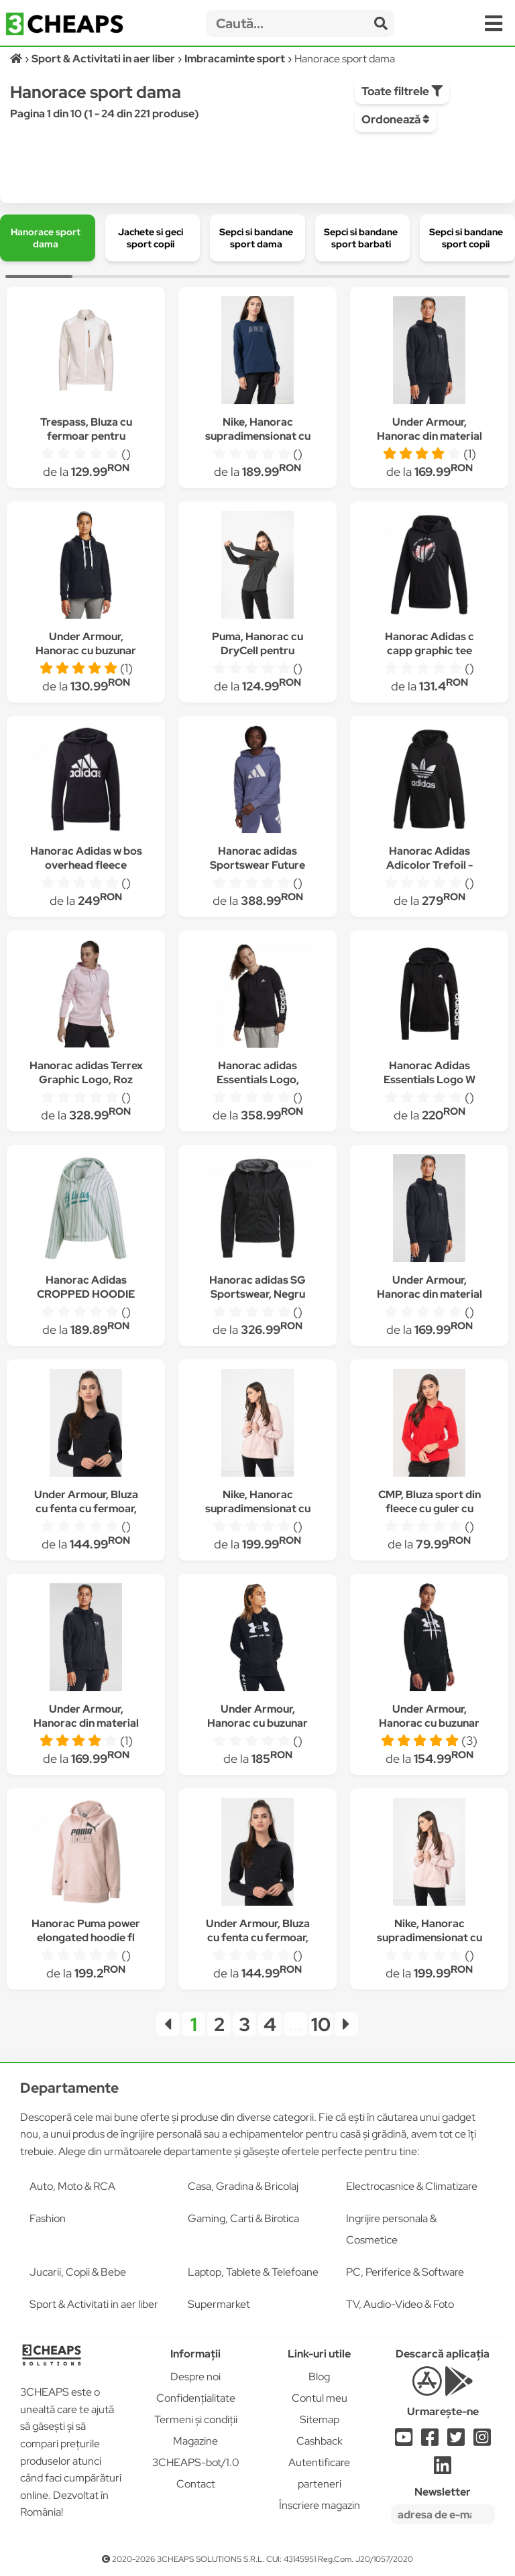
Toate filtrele (402, 91)
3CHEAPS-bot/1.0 (195, 2462)
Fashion (48, 2218)
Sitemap (319, 2419)
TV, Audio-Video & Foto (400, 2304)
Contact (195, 2484)
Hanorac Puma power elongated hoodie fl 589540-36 (86, 1937)
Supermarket (219, 2304)
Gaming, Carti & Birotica (243, 2218)
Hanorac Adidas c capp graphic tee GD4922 (429, 650)
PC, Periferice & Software (405, 2272)
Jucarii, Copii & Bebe (78, 2272)
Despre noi (195, 2377)
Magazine (195, 2441)
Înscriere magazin (319, 2505)
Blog (319, 2377)
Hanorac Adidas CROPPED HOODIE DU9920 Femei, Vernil (86, 1294)
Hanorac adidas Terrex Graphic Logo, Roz (86, 1072)
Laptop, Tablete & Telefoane (253, 2272)
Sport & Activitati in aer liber (94, 2304)
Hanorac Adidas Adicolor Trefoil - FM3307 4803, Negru (429, 865)
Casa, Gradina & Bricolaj (243, 2186)
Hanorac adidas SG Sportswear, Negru (257, 1287)
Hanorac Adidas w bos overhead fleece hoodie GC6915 (86, 865)
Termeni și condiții (195, 2419)
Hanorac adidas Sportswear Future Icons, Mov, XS (257, 865)
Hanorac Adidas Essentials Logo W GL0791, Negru (429, 1079)
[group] (47, 237)
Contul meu (319, 2398)
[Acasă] (17, 59)
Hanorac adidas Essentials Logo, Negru (258, 1079)
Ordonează (395, 119)
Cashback (319, 2441)
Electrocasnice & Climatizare (411, 2186)
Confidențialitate (195, 2398)
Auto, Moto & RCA (72, 2186)
